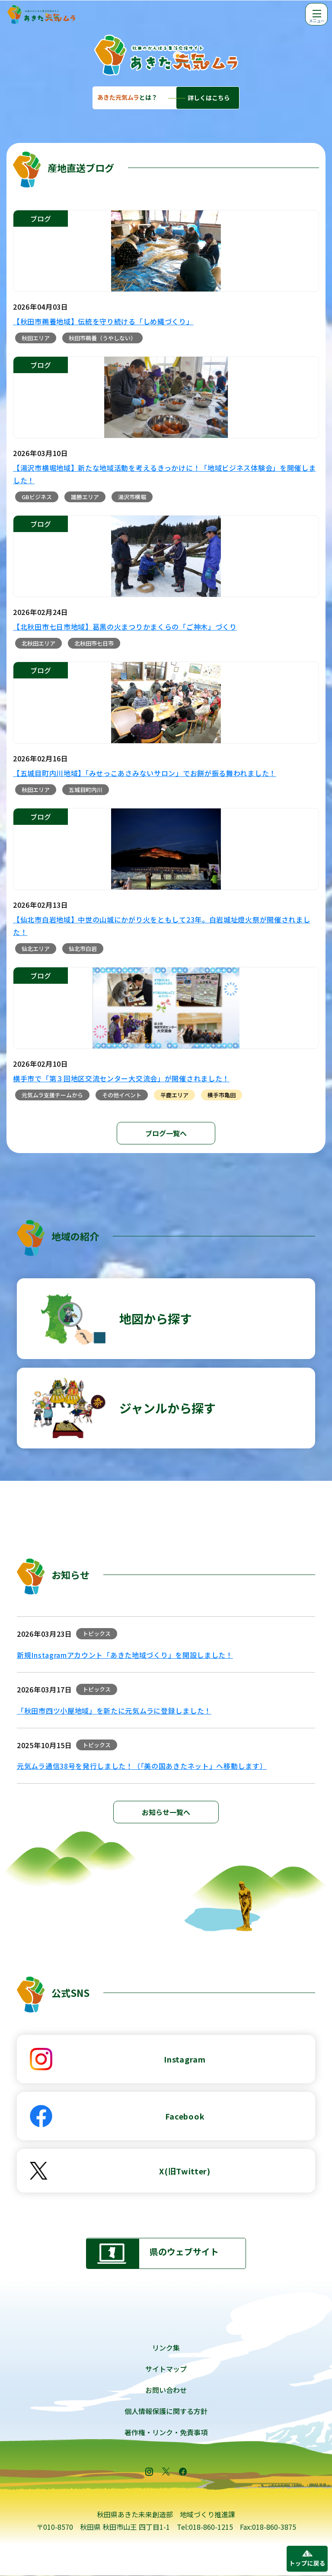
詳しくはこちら (209, 97)
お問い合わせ (166, 2390)
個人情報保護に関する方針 (166, 2411)
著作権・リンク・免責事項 (166, 2432)
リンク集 (166, 2347)
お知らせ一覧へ (166, 1812)
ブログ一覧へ (166, 1133)
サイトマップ (166, 2369)
